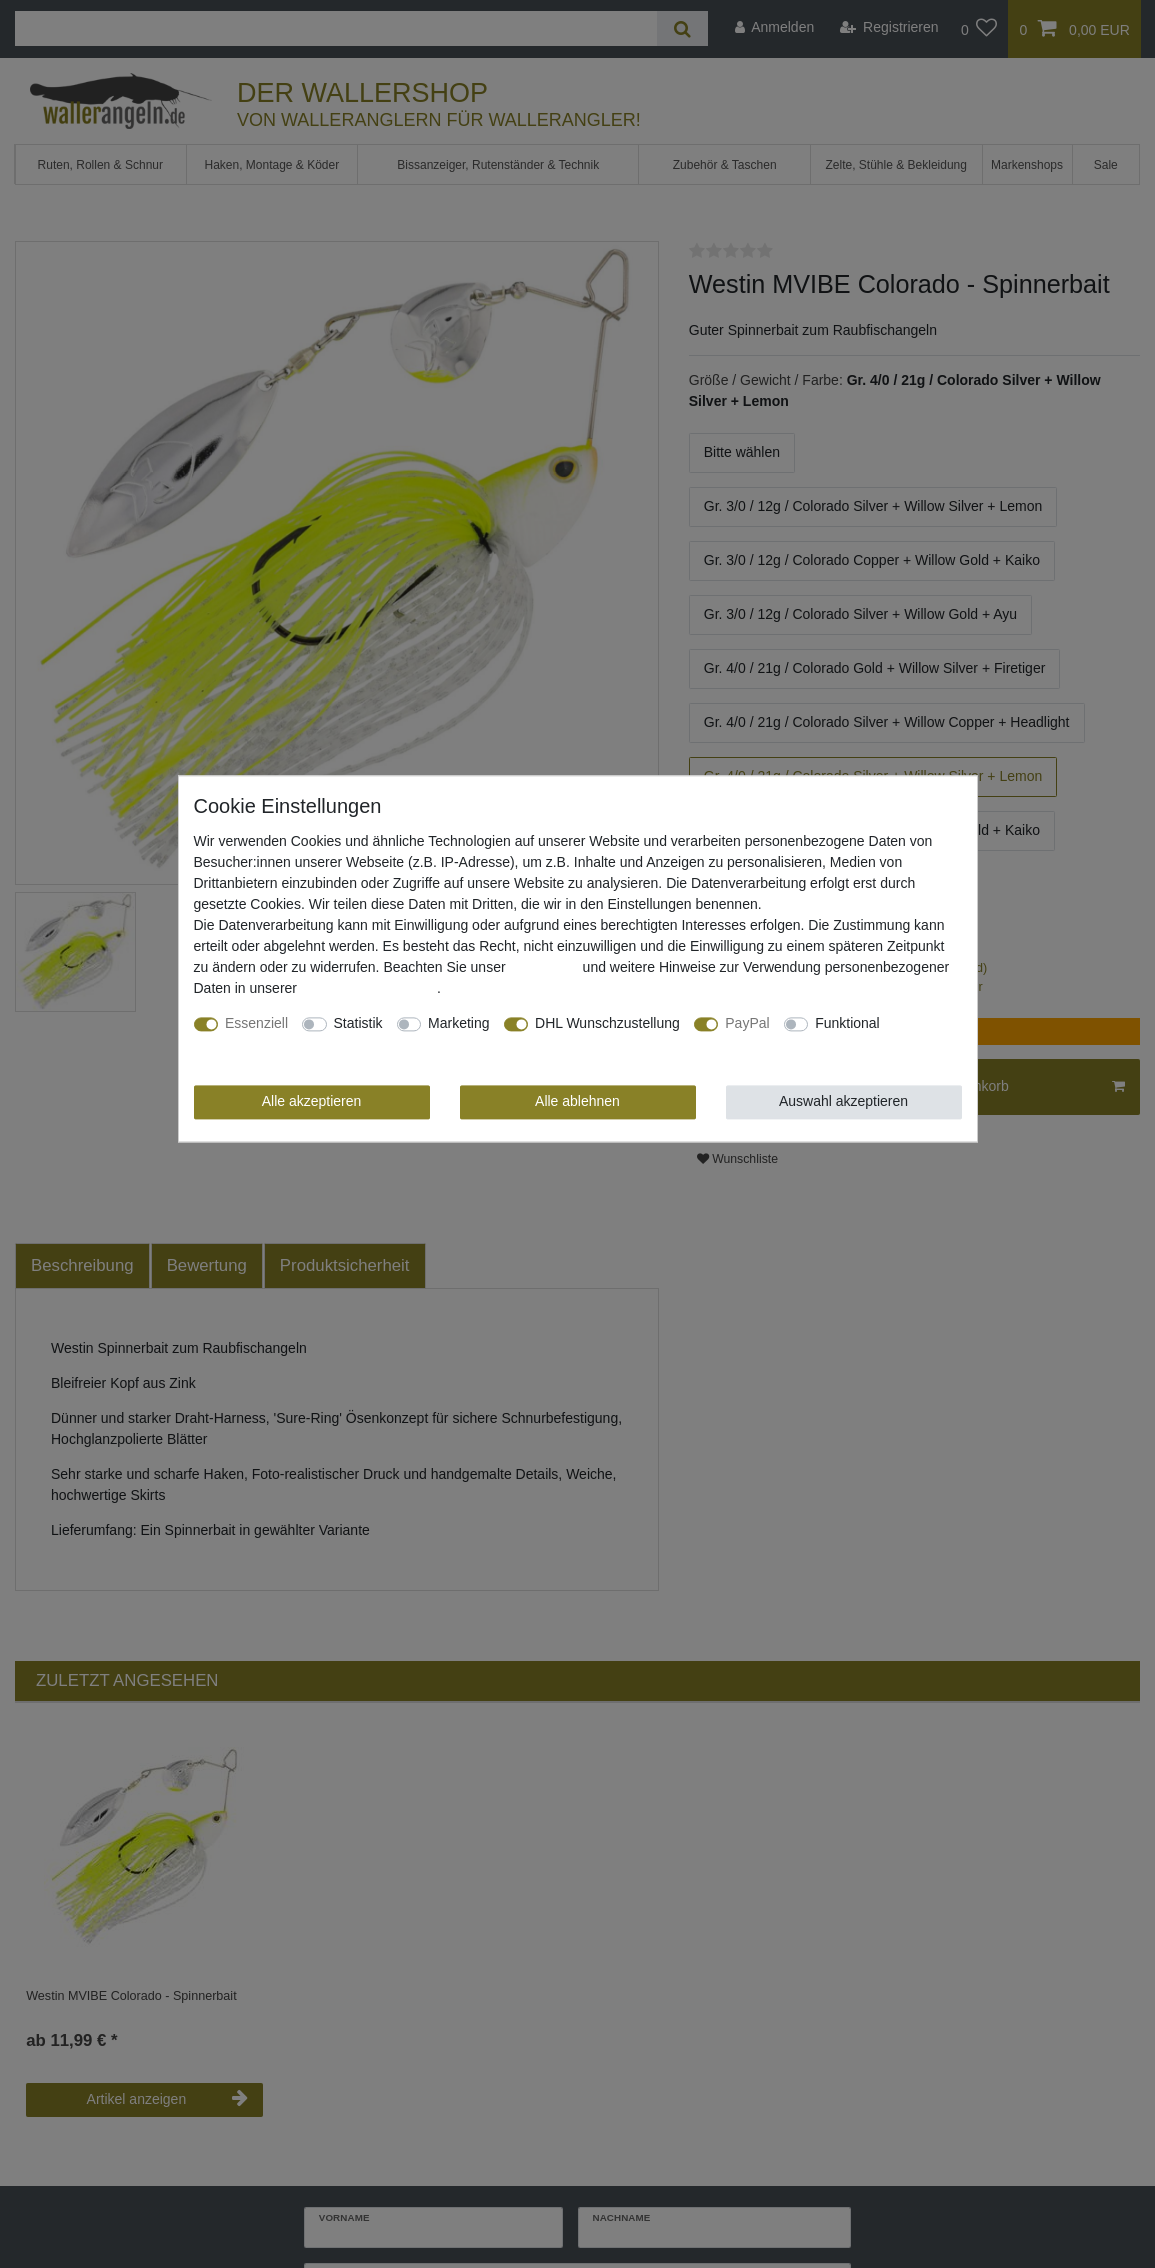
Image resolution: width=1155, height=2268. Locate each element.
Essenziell (256, 1024)
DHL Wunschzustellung (607, 1024)
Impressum (543, 968)
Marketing (458, 1024)
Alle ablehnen (577, 1102)
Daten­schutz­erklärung (369, 989)
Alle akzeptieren (312, 1102)
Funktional (847, 1024)
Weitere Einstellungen (262, 1045)
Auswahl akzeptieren (843, 1102)
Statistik (358, 1024)
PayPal (747, 1024)
